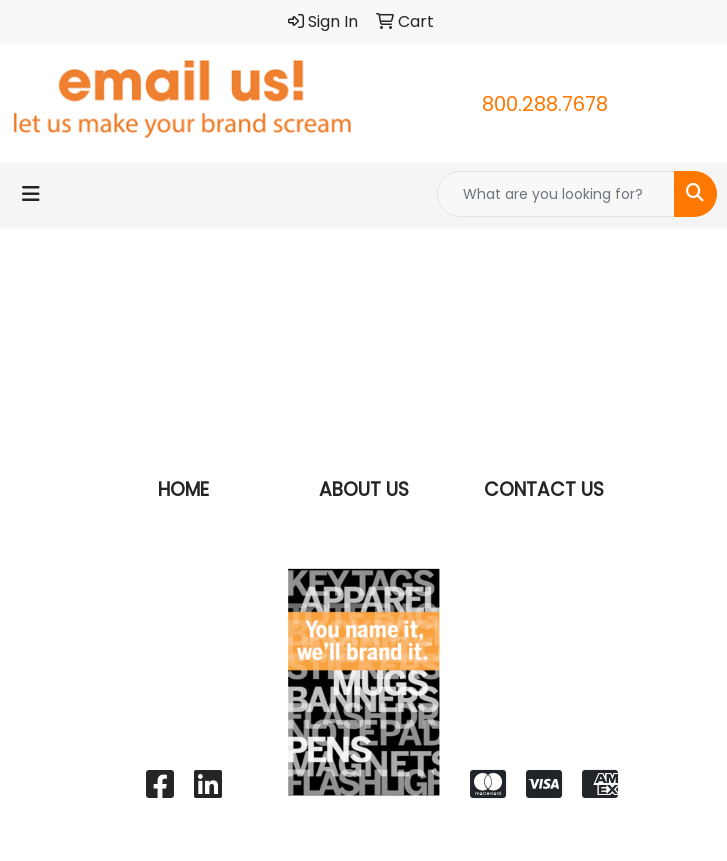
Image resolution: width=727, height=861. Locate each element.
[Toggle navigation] (31, 194)
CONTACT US (544, 489)
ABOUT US (364, 489)
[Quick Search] (556, 194)
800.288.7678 (545, 104)
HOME (183, 489)
